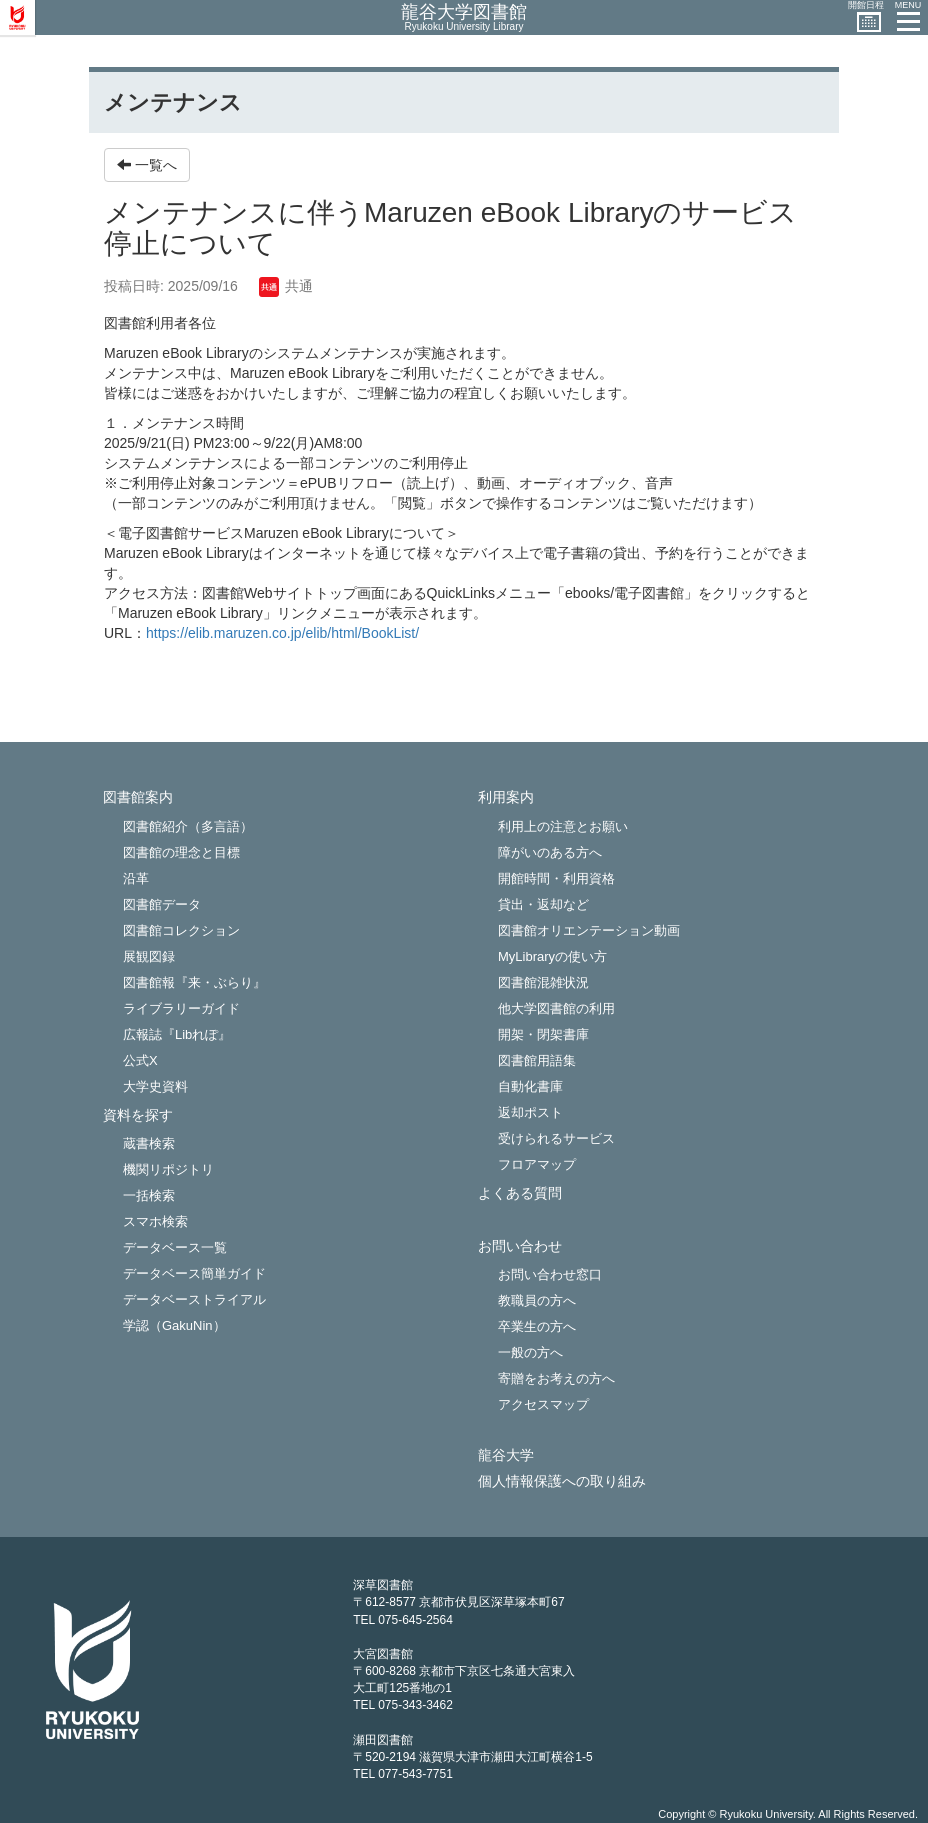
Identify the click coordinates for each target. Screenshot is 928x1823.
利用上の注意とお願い (563, 826)
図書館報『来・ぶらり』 (194, 982)
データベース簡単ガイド (194, 1273)
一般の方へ (530, 1352)
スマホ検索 (155, 1221)
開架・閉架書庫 (543, 1034)
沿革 (136, 878)
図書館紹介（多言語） (188, 826)
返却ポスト (530, 1112)
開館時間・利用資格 (556, 878)
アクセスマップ (543, 1404)
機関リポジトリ (168, 1169)
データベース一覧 (175, 1247)
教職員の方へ (537, 1300)
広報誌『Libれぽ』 (177, 1034)
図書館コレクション (181, 930)
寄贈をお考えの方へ (556, 1378)
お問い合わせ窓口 (550, 1274)
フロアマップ (537, 1164)
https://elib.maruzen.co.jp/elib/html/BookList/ (282, 633)
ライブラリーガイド (181, 1008)
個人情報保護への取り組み (562, 1481)
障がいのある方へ (550, 852)
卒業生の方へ (537, 1326)
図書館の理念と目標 (181, 852)
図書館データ (162, 904)
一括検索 (149, 1195)
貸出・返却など (543, 904)
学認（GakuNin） (174, 1325)
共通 (286, 286)
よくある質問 (520, 1193)
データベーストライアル (194, 1299)
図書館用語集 (537, 1060)
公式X (140, 1060)
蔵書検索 (149, 1143)
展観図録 (149, 956)
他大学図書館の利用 (556, 1008)
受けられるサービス (556, 1138)
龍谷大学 (506, 1455)
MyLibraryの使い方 (552, 956)
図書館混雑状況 (543, 982)
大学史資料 (155, 1086)
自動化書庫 (530, 1086)
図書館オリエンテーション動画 (589, 930)
